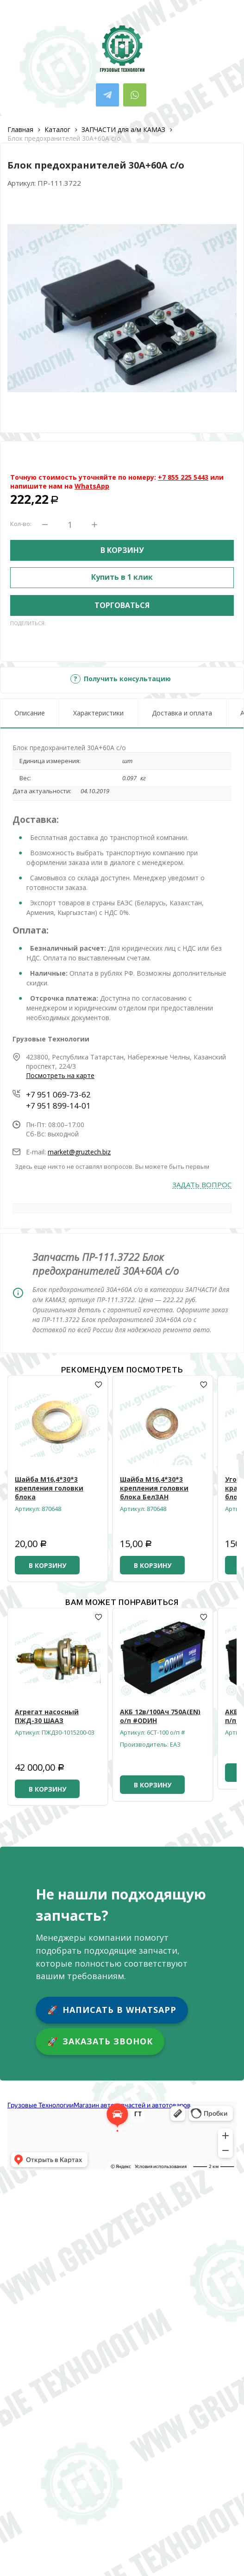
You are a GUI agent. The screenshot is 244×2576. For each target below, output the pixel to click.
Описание (29, 712)
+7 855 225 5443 (183, 477)
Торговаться (122, 605)
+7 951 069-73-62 (58, 1094)
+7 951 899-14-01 (58, 1105)
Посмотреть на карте (60, 1075)
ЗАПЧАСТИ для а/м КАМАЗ (123, 129)
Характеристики (98, 712)
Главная (20, 129)
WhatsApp (92, 486)
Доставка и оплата (182, 712)
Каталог (57, 129)
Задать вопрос (201, 1185)
